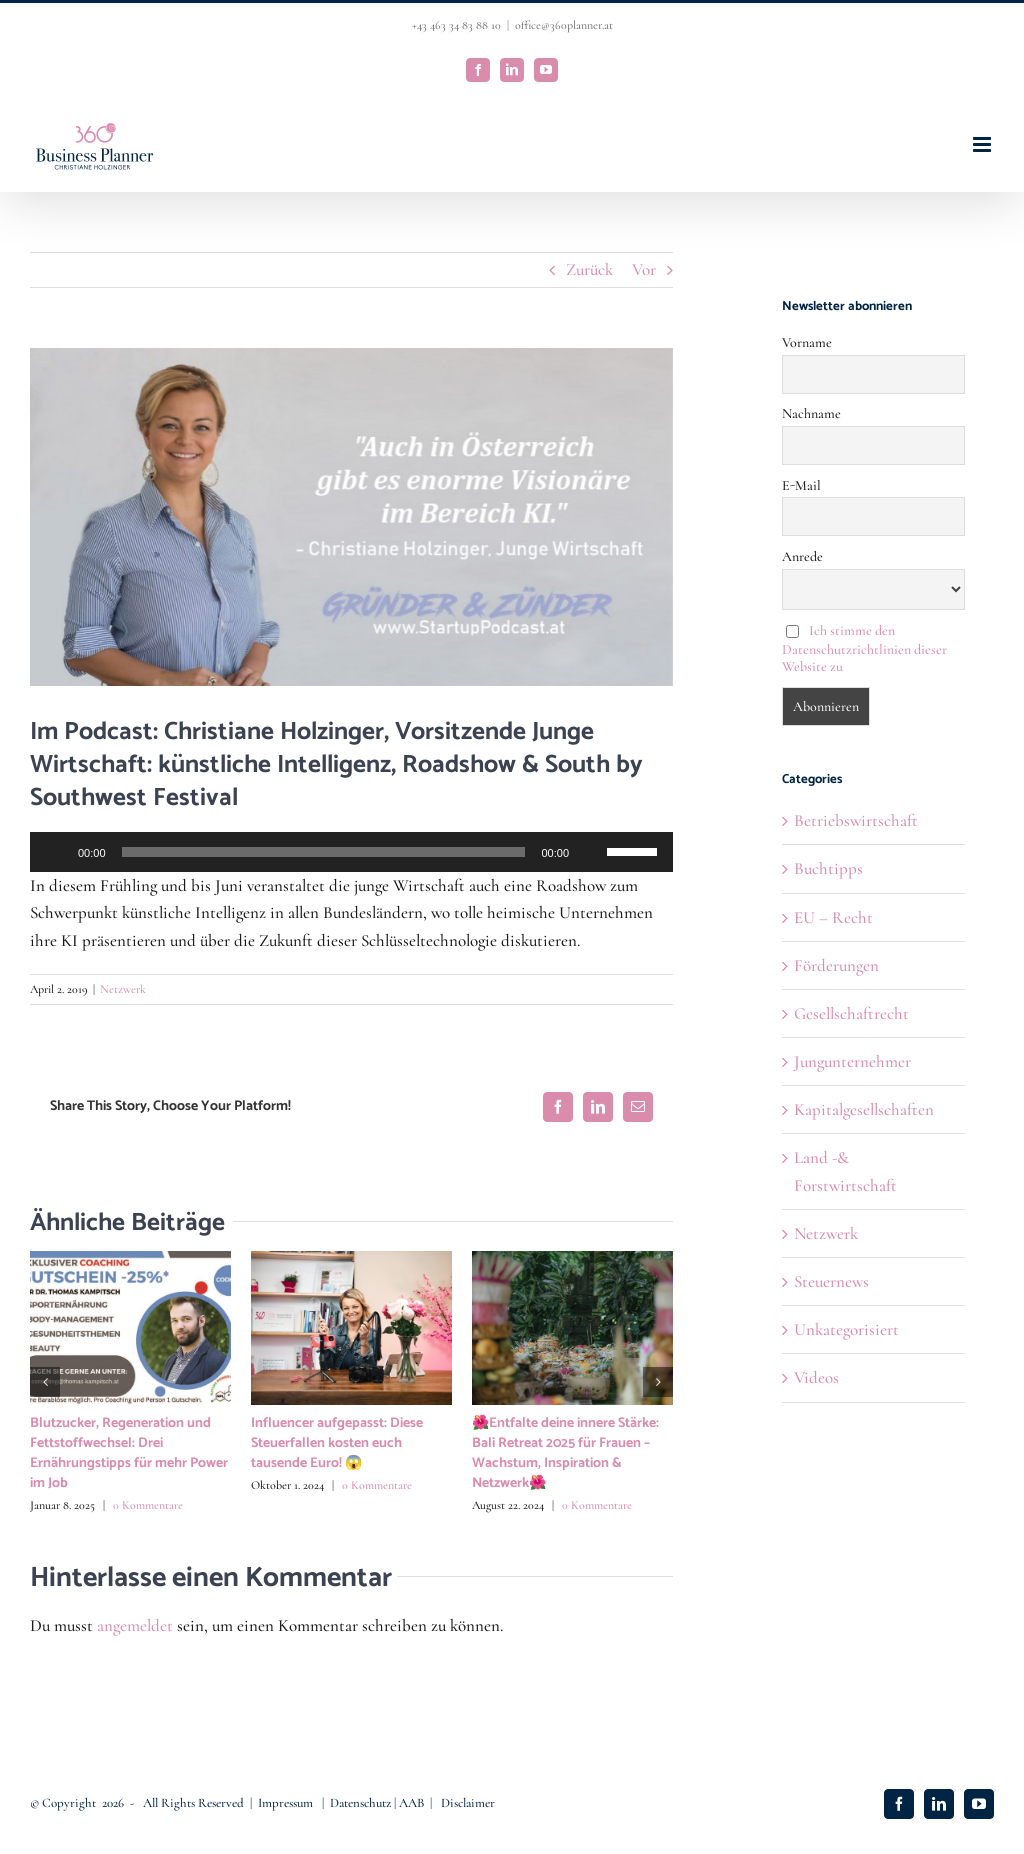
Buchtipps (828, 868)
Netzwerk (123, 989)
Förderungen (836, 965)
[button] (45, 1382)
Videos (816, 1377)
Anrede (802, 556)
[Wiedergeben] (56, 852)
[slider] (324, 852)
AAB (411, 1803)
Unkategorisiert (846, 1329)
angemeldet (135, 1625)
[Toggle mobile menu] (983, 144)
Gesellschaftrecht (851, 1013)
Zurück (589, 269)
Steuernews (831, 1281)
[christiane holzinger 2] (351, 517)
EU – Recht (833, 917)
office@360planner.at (564, 25)
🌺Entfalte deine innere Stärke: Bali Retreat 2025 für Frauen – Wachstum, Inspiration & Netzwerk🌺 (565, 1453)
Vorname (807, 342)
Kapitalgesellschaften (864, 1109)
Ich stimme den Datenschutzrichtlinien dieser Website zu (864, 649)
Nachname (811, 413)
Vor (644, 269)
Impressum (287, 1803)
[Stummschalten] (591, 852)
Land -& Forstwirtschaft (845, 1171)
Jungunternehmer (852, 1061)
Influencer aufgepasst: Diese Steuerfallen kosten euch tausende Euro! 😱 (337, 1443)
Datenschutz (362, 1803)
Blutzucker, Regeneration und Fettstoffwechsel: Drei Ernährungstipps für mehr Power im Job (129, 1453)
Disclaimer (468, 1803)
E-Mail (801, 485)
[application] (351, 852)
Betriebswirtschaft (856, 820)
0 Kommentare (148, 1505)
